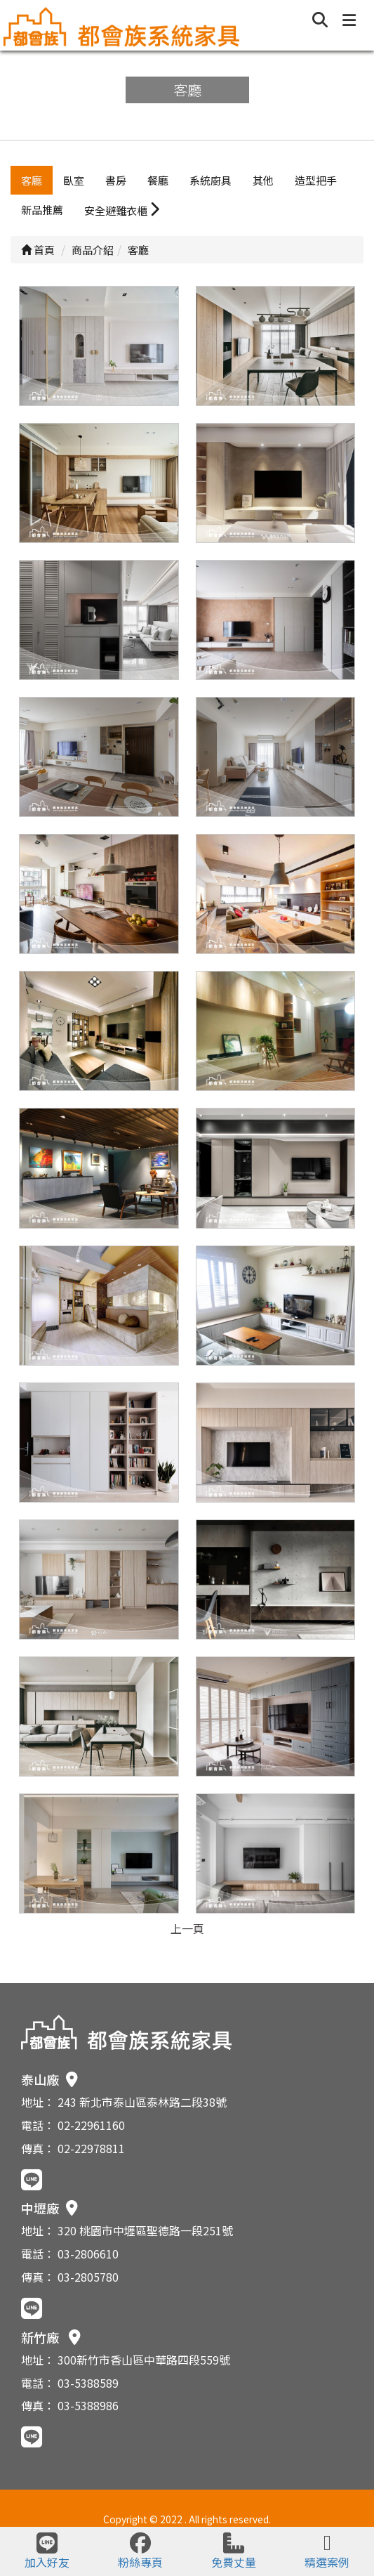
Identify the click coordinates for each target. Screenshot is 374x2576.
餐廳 (157, 180)
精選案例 (327, 2551)
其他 (263, 180)
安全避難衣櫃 (121, 210)
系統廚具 (210, 180)
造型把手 (316, 180)
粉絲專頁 (140, 2551)
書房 (115, 180)
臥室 (73, 180)
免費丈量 (233, 2551)
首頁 (38, 249)
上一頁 (187, 1928)
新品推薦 (42, 209)
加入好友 (47, 2551)
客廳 (31, 180)
